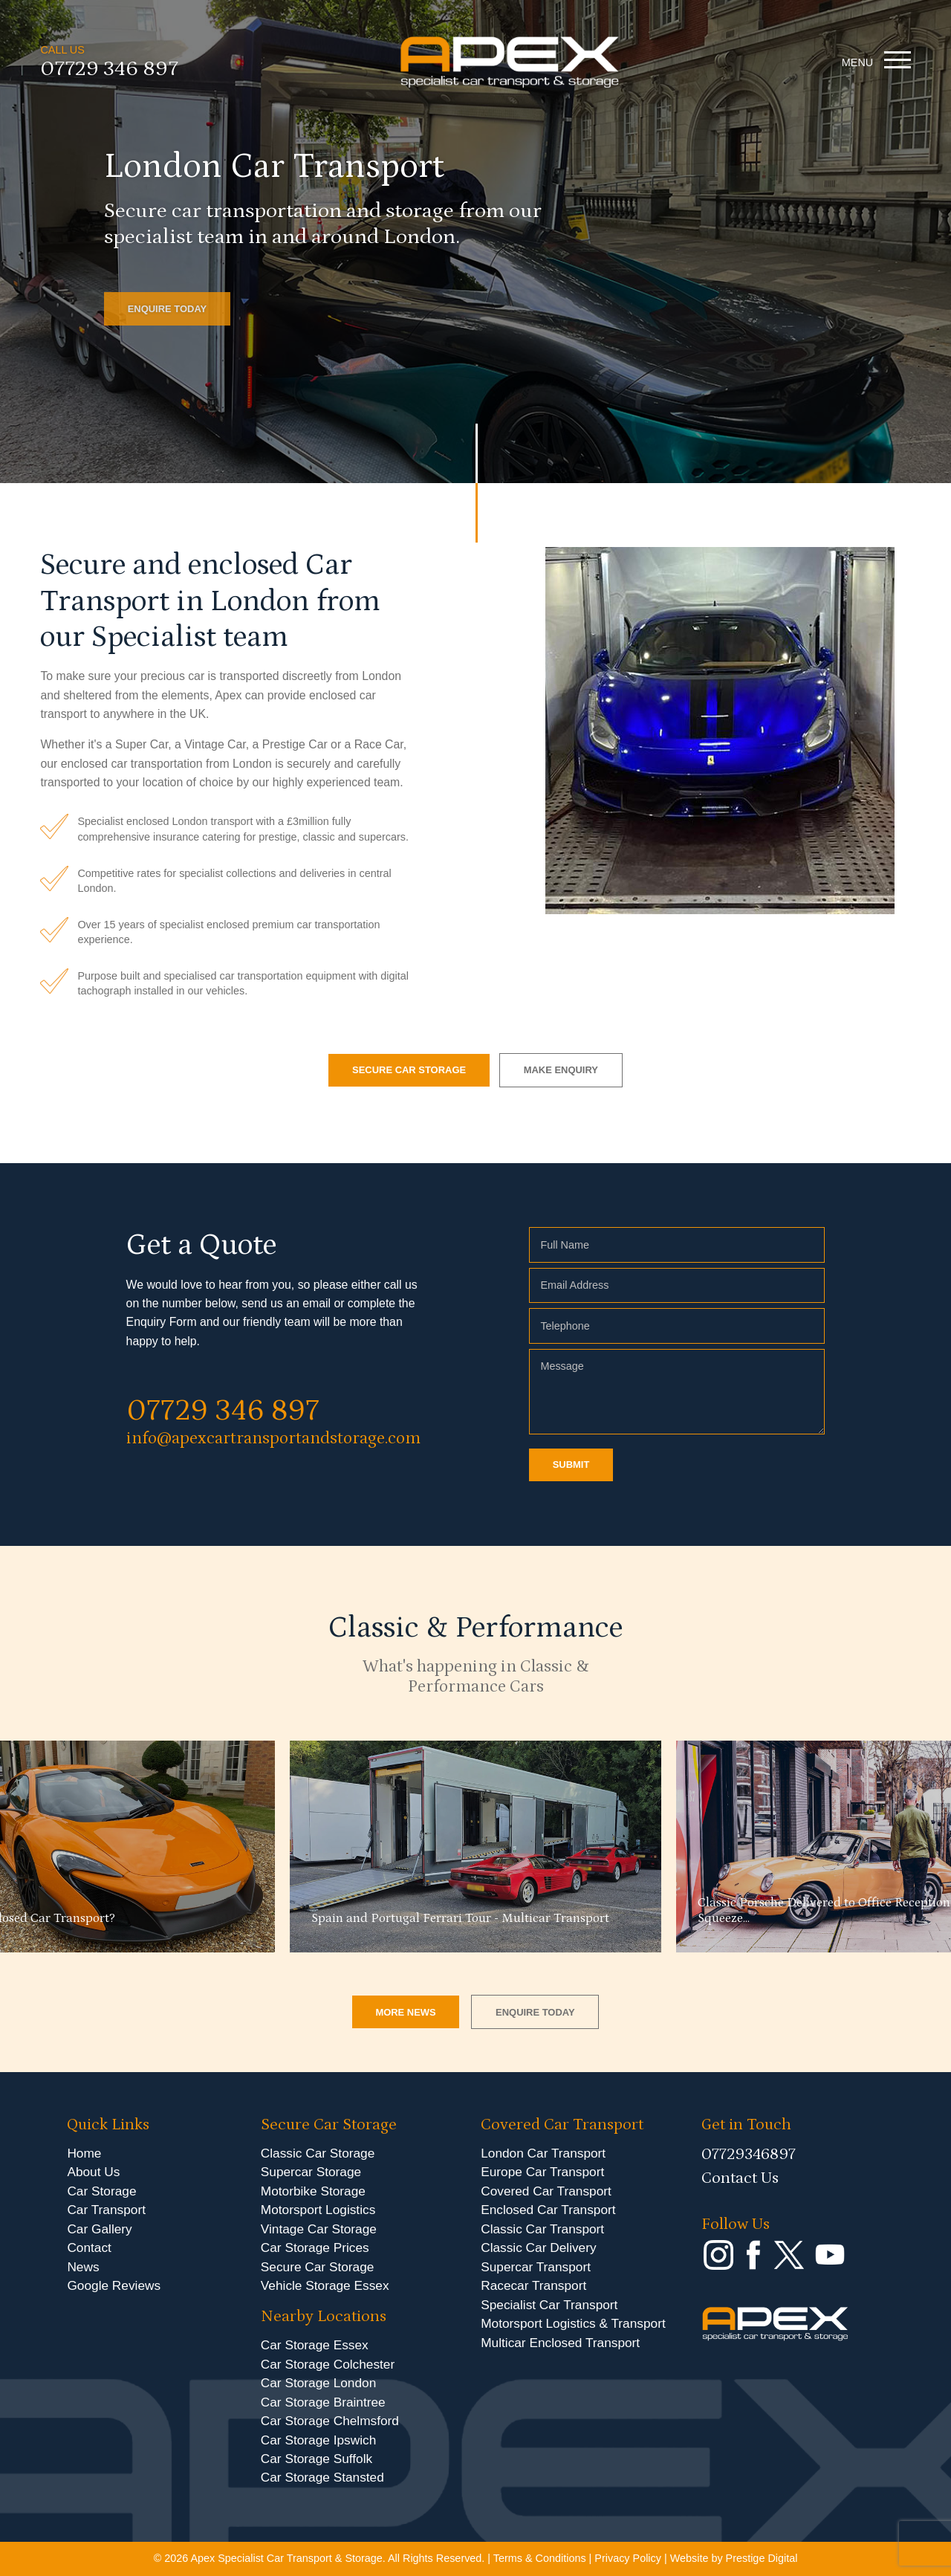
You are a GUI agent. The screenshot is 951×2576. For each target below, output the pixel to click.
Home (84, 2153)
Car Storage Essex (315, 2344)
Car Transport (106, 2209)
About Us (93, 2171)
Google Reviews (113, 2285)
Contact (89, 2247)
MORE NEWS (405, 2012)
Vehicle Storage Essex (325, 2285)
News (83, 2266)
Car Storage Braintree (323, 2402)
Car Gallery (99, 2228)
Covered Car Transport (546, 2191)
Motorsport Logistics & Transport (573, 2323)
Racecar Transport (533, 2285)
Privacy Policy (627, 2558)
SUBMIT (571, 1464)
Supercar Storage (311, 2171)
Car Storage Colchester (328, 2364)
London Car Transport (543, 2153)
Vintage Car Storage (319, 2228)
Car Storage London (319, 2382)
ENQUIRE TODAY (167, 308)
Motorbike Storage (313, 2191)
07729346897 (748, 2154)
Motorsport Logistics (318, 2209)
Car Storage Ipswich (318, 2440)
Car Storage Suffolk (316, 2458)
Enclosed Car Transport (548, 2209)
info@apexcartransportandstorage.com (273, 1438)
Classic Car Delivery (538, 2247)
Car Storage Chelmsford (330, 2420)
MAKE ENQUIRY (561, 1069)
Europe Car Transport (542, 2171)
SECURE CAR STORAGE (409, 1069)
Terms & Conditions (539, 2558)
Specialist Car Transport (549, 2304)
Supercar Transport (536, 2266)
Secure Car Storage (317, 2266)
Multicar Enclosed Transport (560, 2342)
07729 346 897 (109, 71)
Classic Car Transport (542, 2228)
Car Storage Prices (315, 2247)
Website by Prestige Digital (734, 2558)
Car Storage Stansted (322, 2477)
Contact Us (740, 2178)
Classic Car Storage (318, 2153)
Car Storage (101, 2191)
